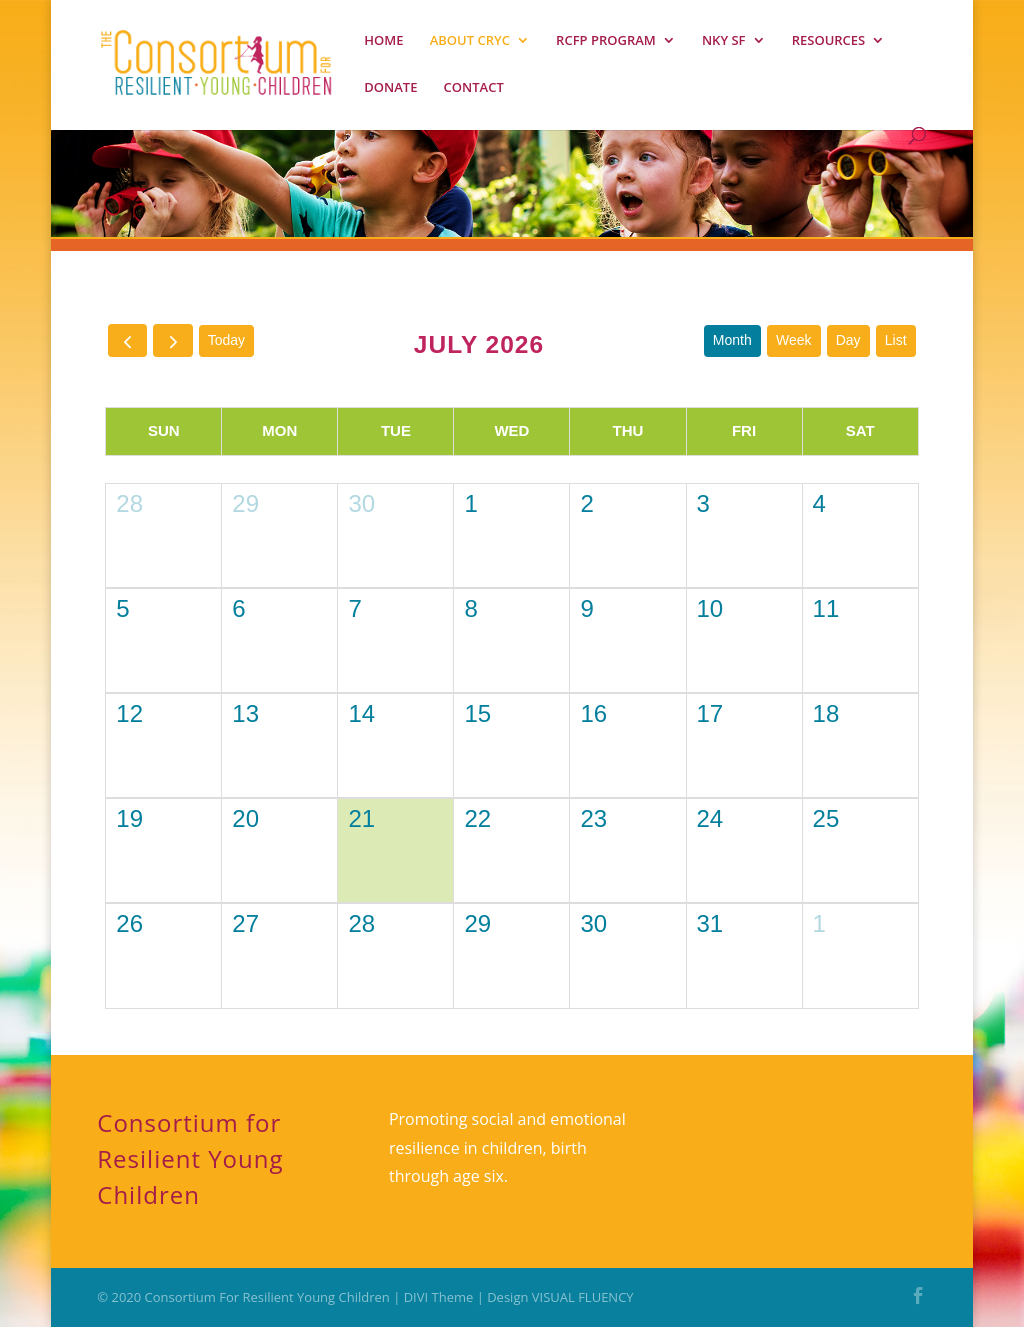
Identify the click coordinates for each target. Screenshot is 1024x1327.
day (848, 340)
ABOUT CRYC (470, 41)
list (896, 340)
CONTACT (474, 88)
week (794, 340)
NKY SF (724, 41)
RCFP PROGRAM (606, 41)
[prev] (127, 340)
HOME (383, 41)
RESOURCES (829, 41)
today (226, 340)
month (732, 340)
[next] (172, 340)
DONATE (390, 88)
